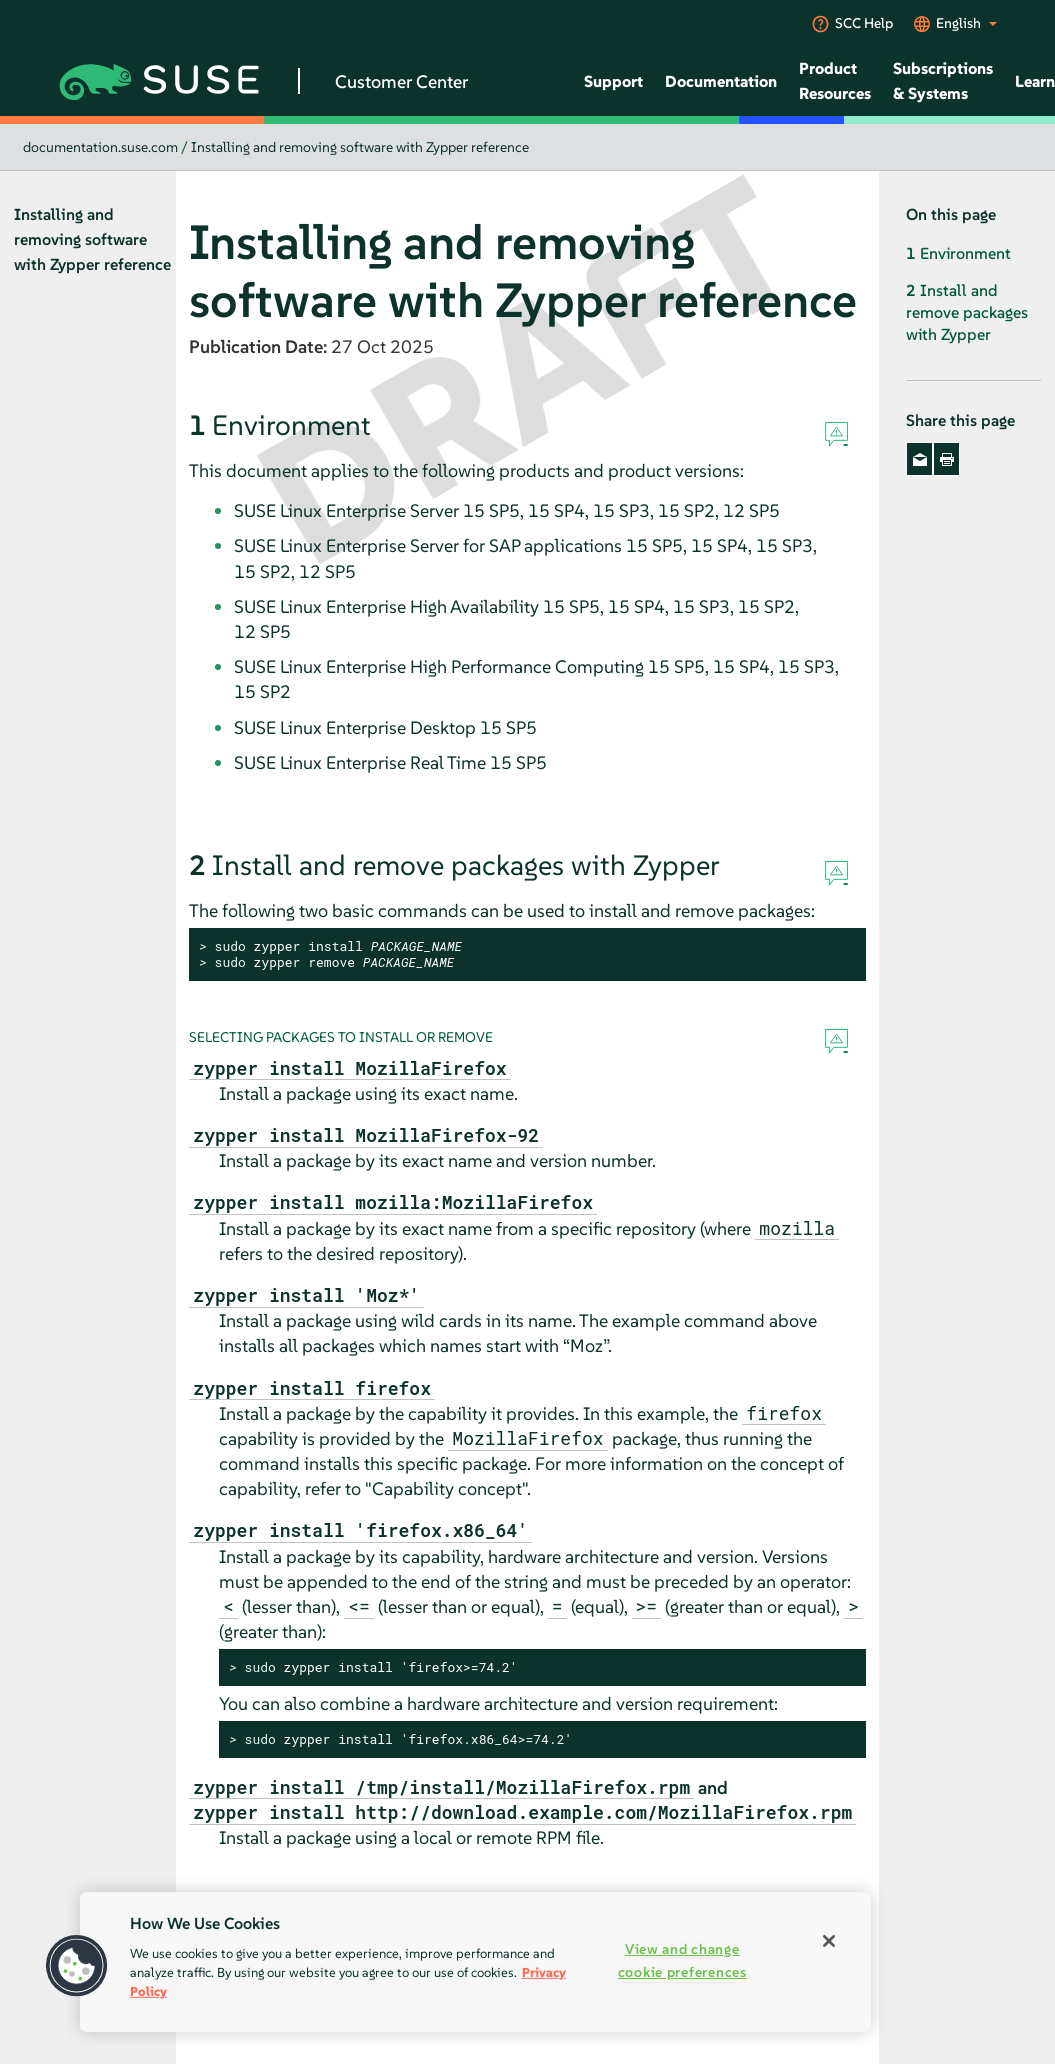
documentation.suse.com (100, 147)
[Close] (829, 1941)
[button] (77, 1966)
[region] (475, 1962)
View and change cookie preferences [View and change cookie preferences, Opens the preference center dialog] (682, 1960)
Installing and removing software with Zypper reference (360, 147)
